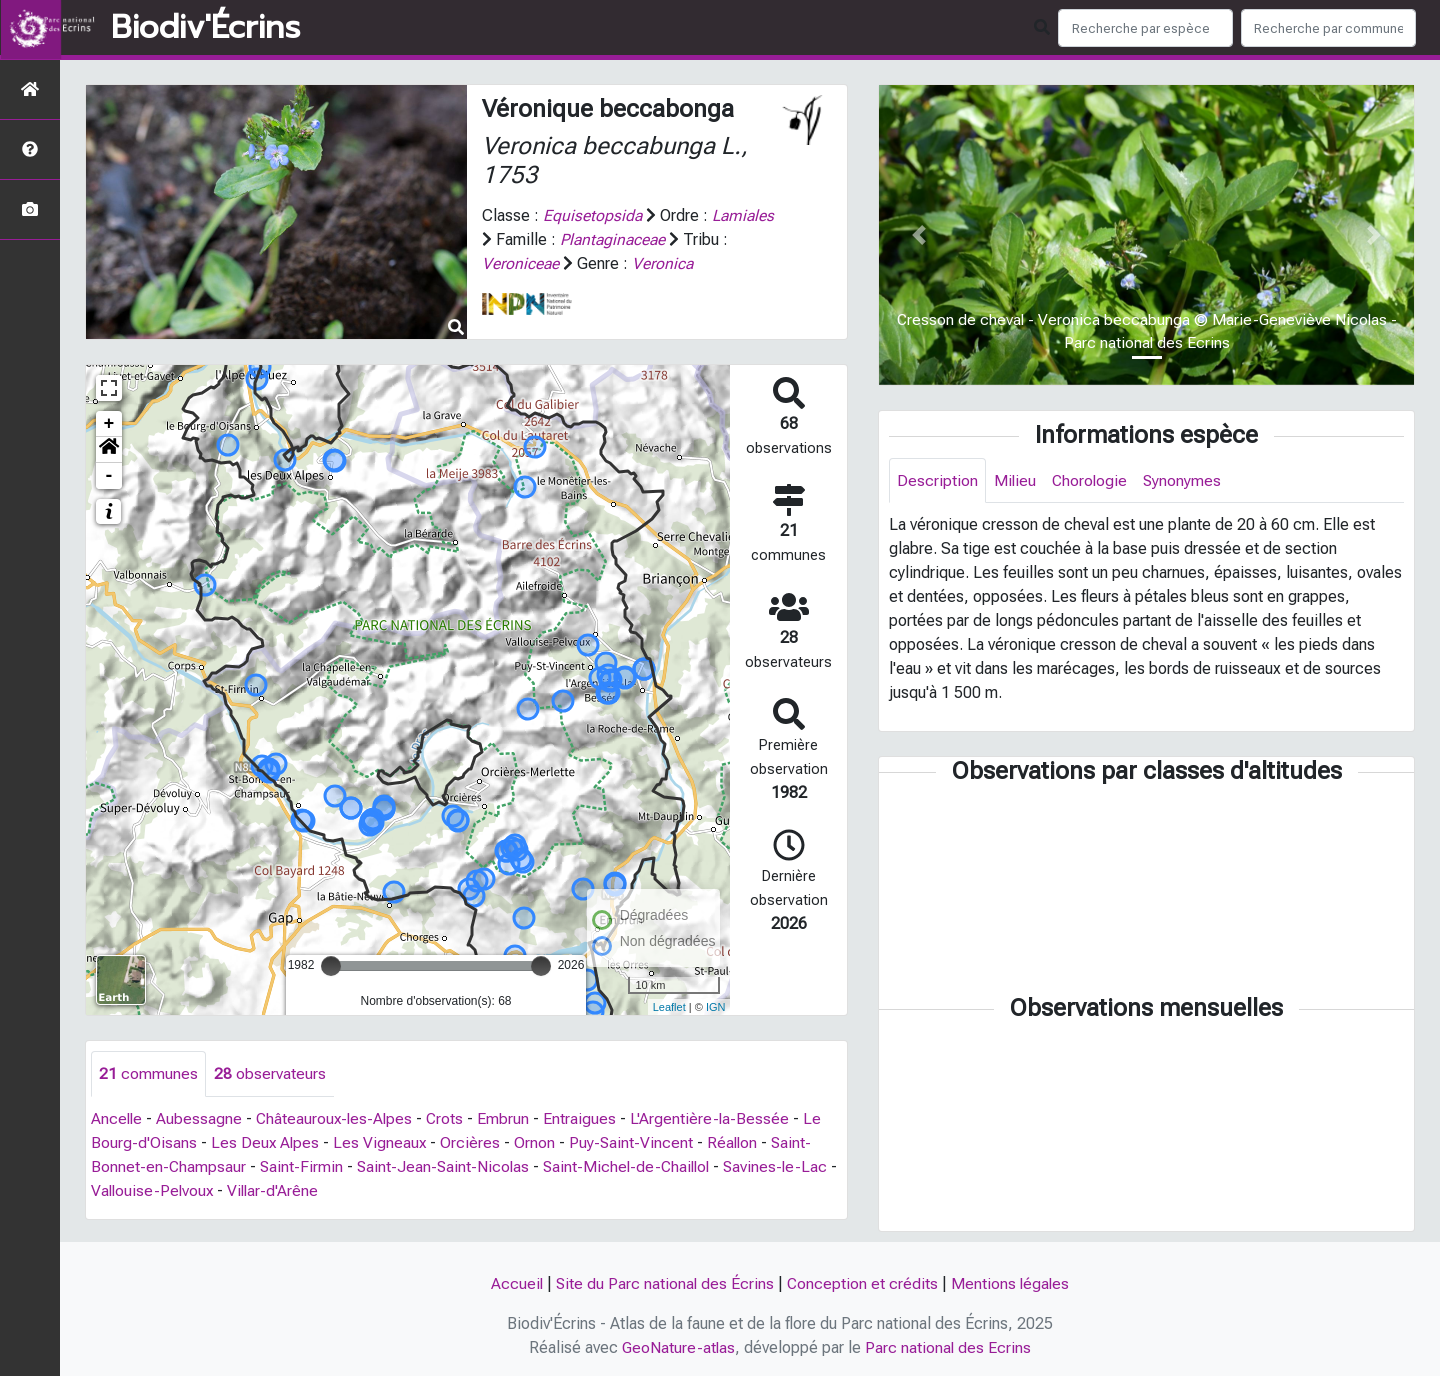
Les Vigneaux (382, 1142)
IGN (716, 1007)
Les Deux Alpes (266, 1142)
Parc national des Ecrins (949, 1347)
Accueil (514, 1283)
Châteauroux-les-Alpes (338, 1118)
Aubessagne (201, 1118)
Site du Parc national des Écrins (664, 1283)
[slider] (331, 966)
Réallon (737, 1142)
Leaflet (669, 1007)
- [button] (109, 476)
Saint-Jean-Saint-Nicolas (446, 1166)
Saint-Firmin (303, 1166)
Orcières (473, 1142)
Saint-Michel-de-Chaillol (634, 1166)
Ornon (537, 1142)
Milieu (1015, 480)
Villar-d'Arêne (287, 1190)
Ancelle (117, 1118)
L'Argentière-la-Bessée (717, 1118)
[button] (109, 450)
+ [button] (109, 424)
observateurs (270, 1073)
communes (148, 1073)
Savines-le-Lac (787, 1166)
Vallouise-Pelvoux (164, 1190)
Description (937, 480)
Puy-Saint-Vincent (634, 1142)
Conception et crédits (863, 1283)
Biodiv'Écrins (205, 28)
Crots (451, 1118)
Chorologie (1091, 480)
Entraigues (586, 1118)
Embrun (510, 1118)
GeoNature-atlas (678, 1347)
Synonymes (1185, 480)
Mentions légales (1012, 1283)
